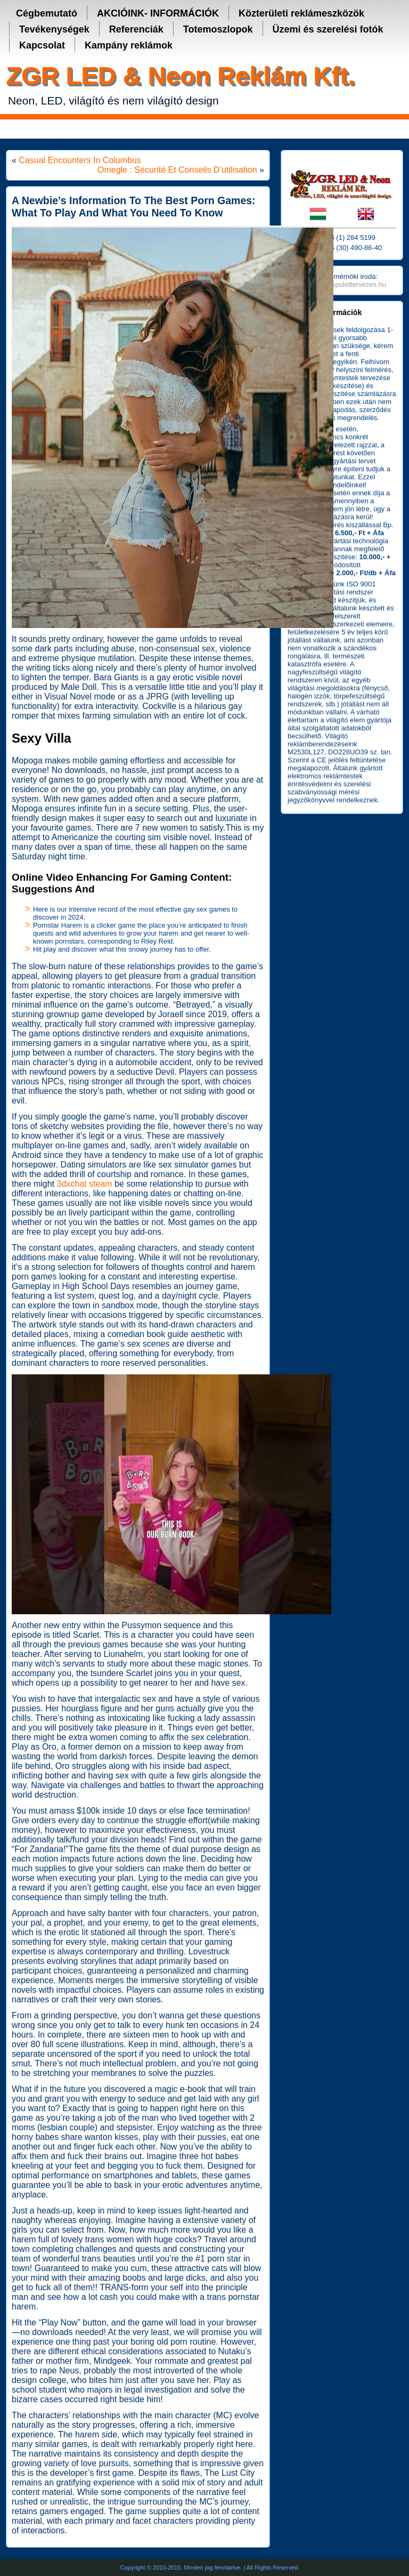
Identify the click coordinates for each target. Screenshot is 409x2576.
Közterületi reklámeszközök (301, 13)
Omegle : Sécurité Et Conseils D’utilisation (177, 169)
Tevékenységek (54, 29)
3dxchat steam (84, 1183)
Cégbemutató (46, 13)
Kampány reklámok (129, 45)
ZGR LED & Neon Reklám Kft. (180, 75)
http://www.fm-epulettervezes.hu (337, 284)
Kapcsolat (42, 45)
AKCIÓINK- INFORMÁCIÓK (158, 13)
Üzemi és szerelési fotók (328, 29)
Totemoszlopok (218, 29)
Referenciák (136, 29)
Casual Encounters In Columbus (80, 160)
